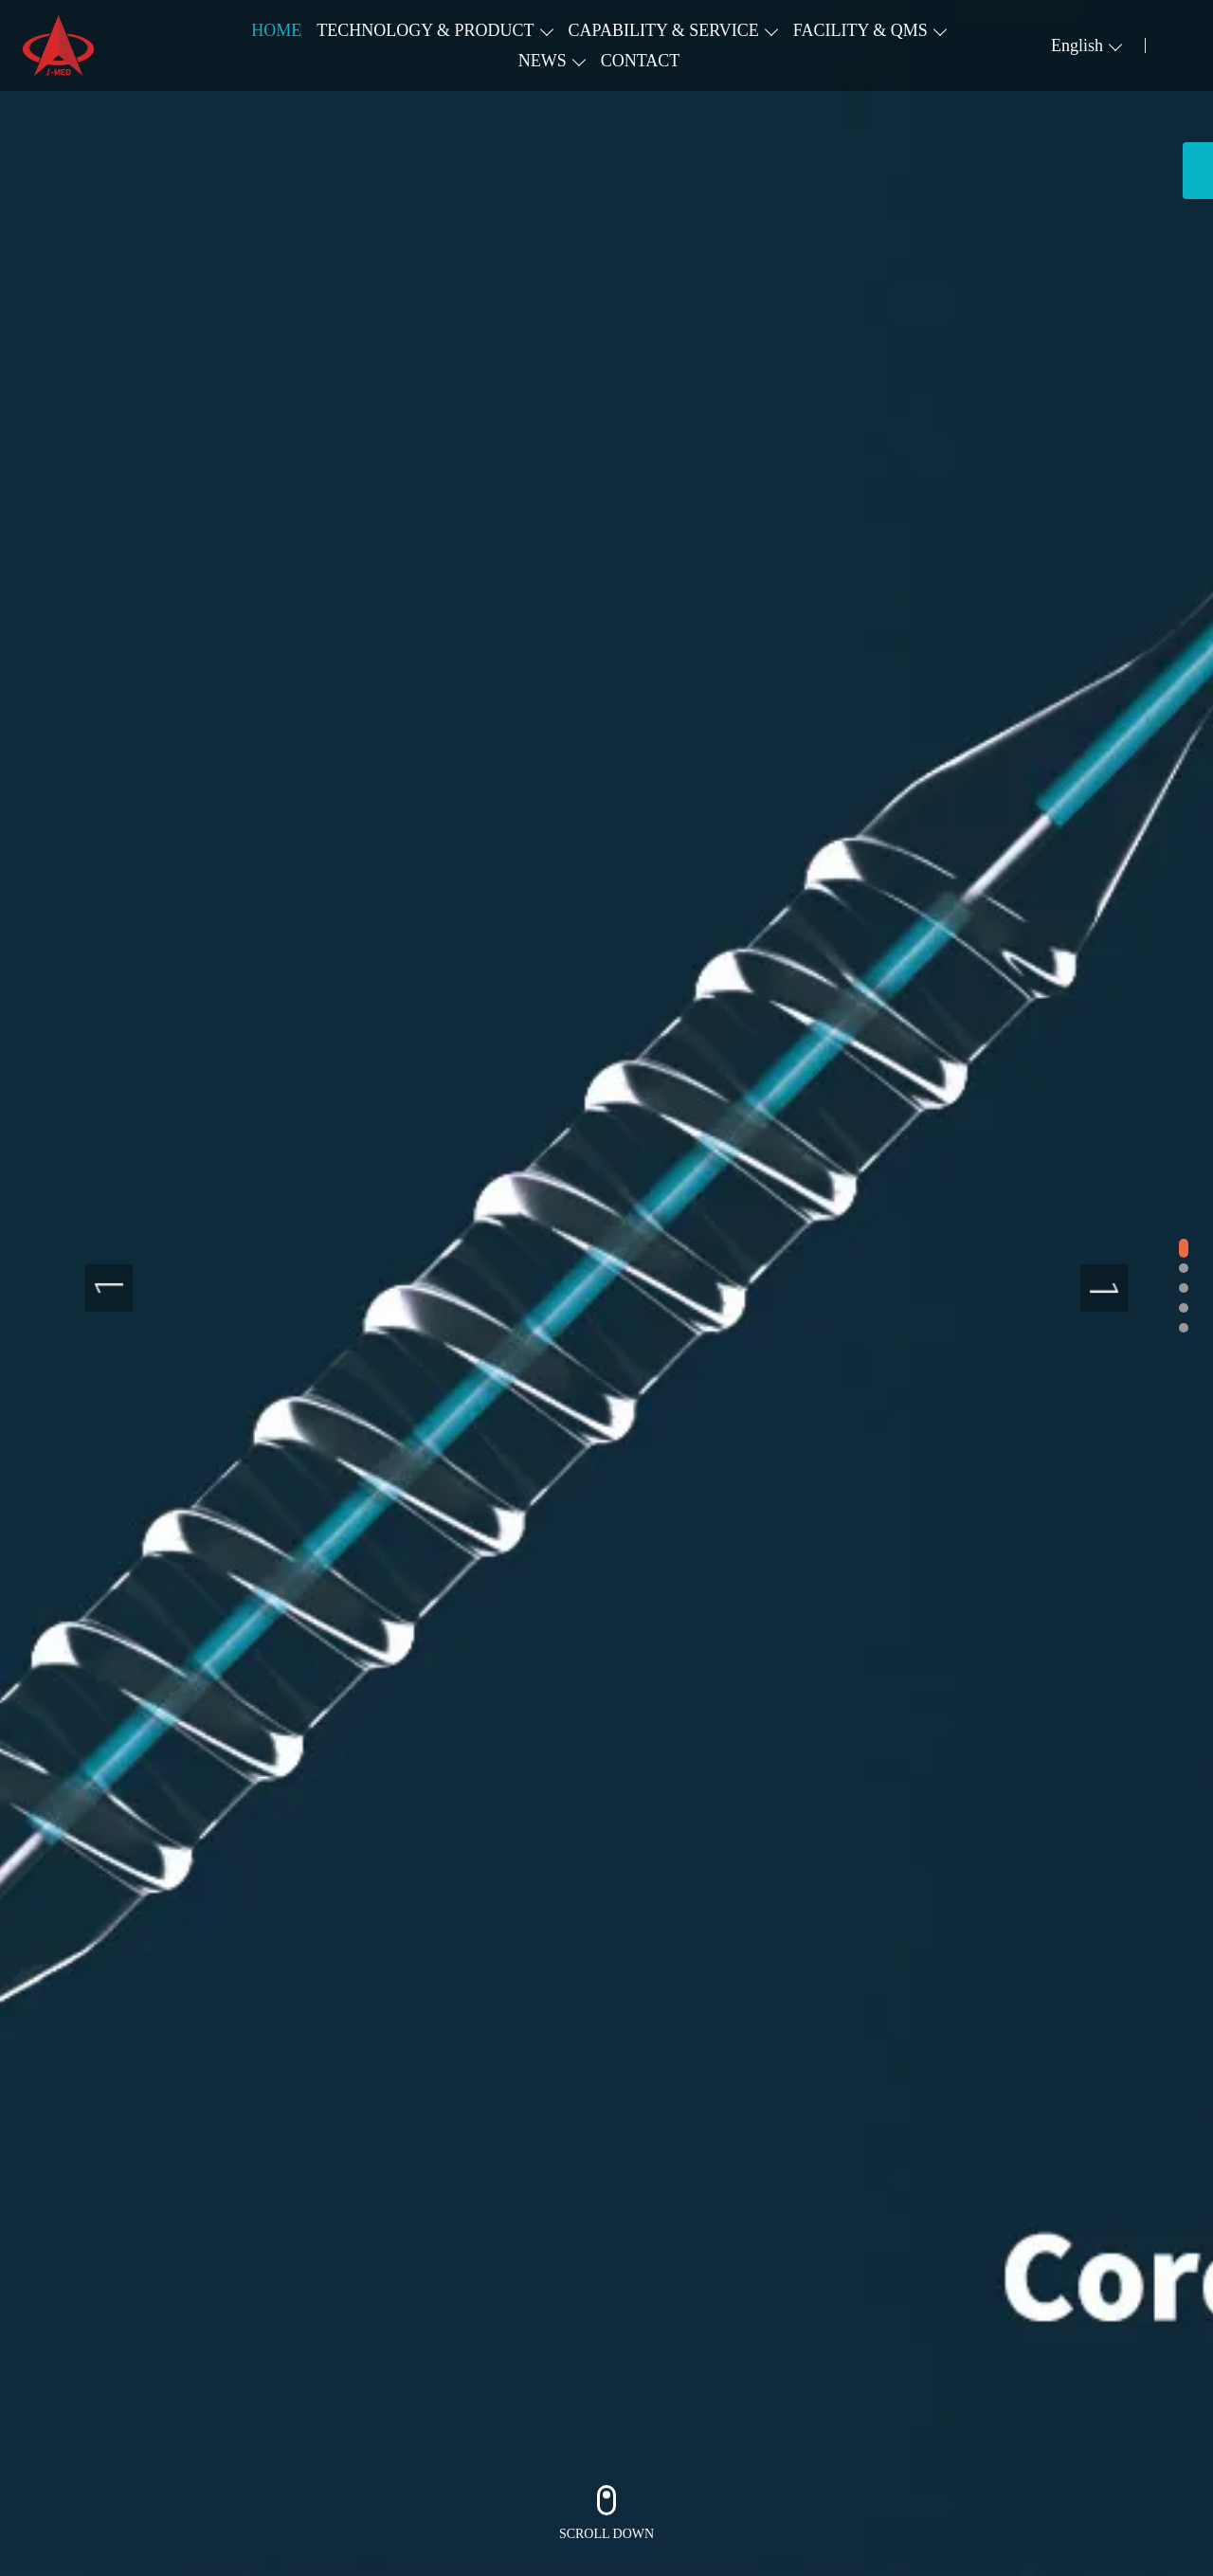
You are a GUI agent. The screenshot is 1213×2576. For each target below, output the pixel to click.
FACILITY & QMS (860, 30)
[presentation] (109, 1288)
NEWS (542, 60)
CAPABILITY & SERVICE (664, 30)
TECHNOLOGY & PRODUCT (425, 30)
